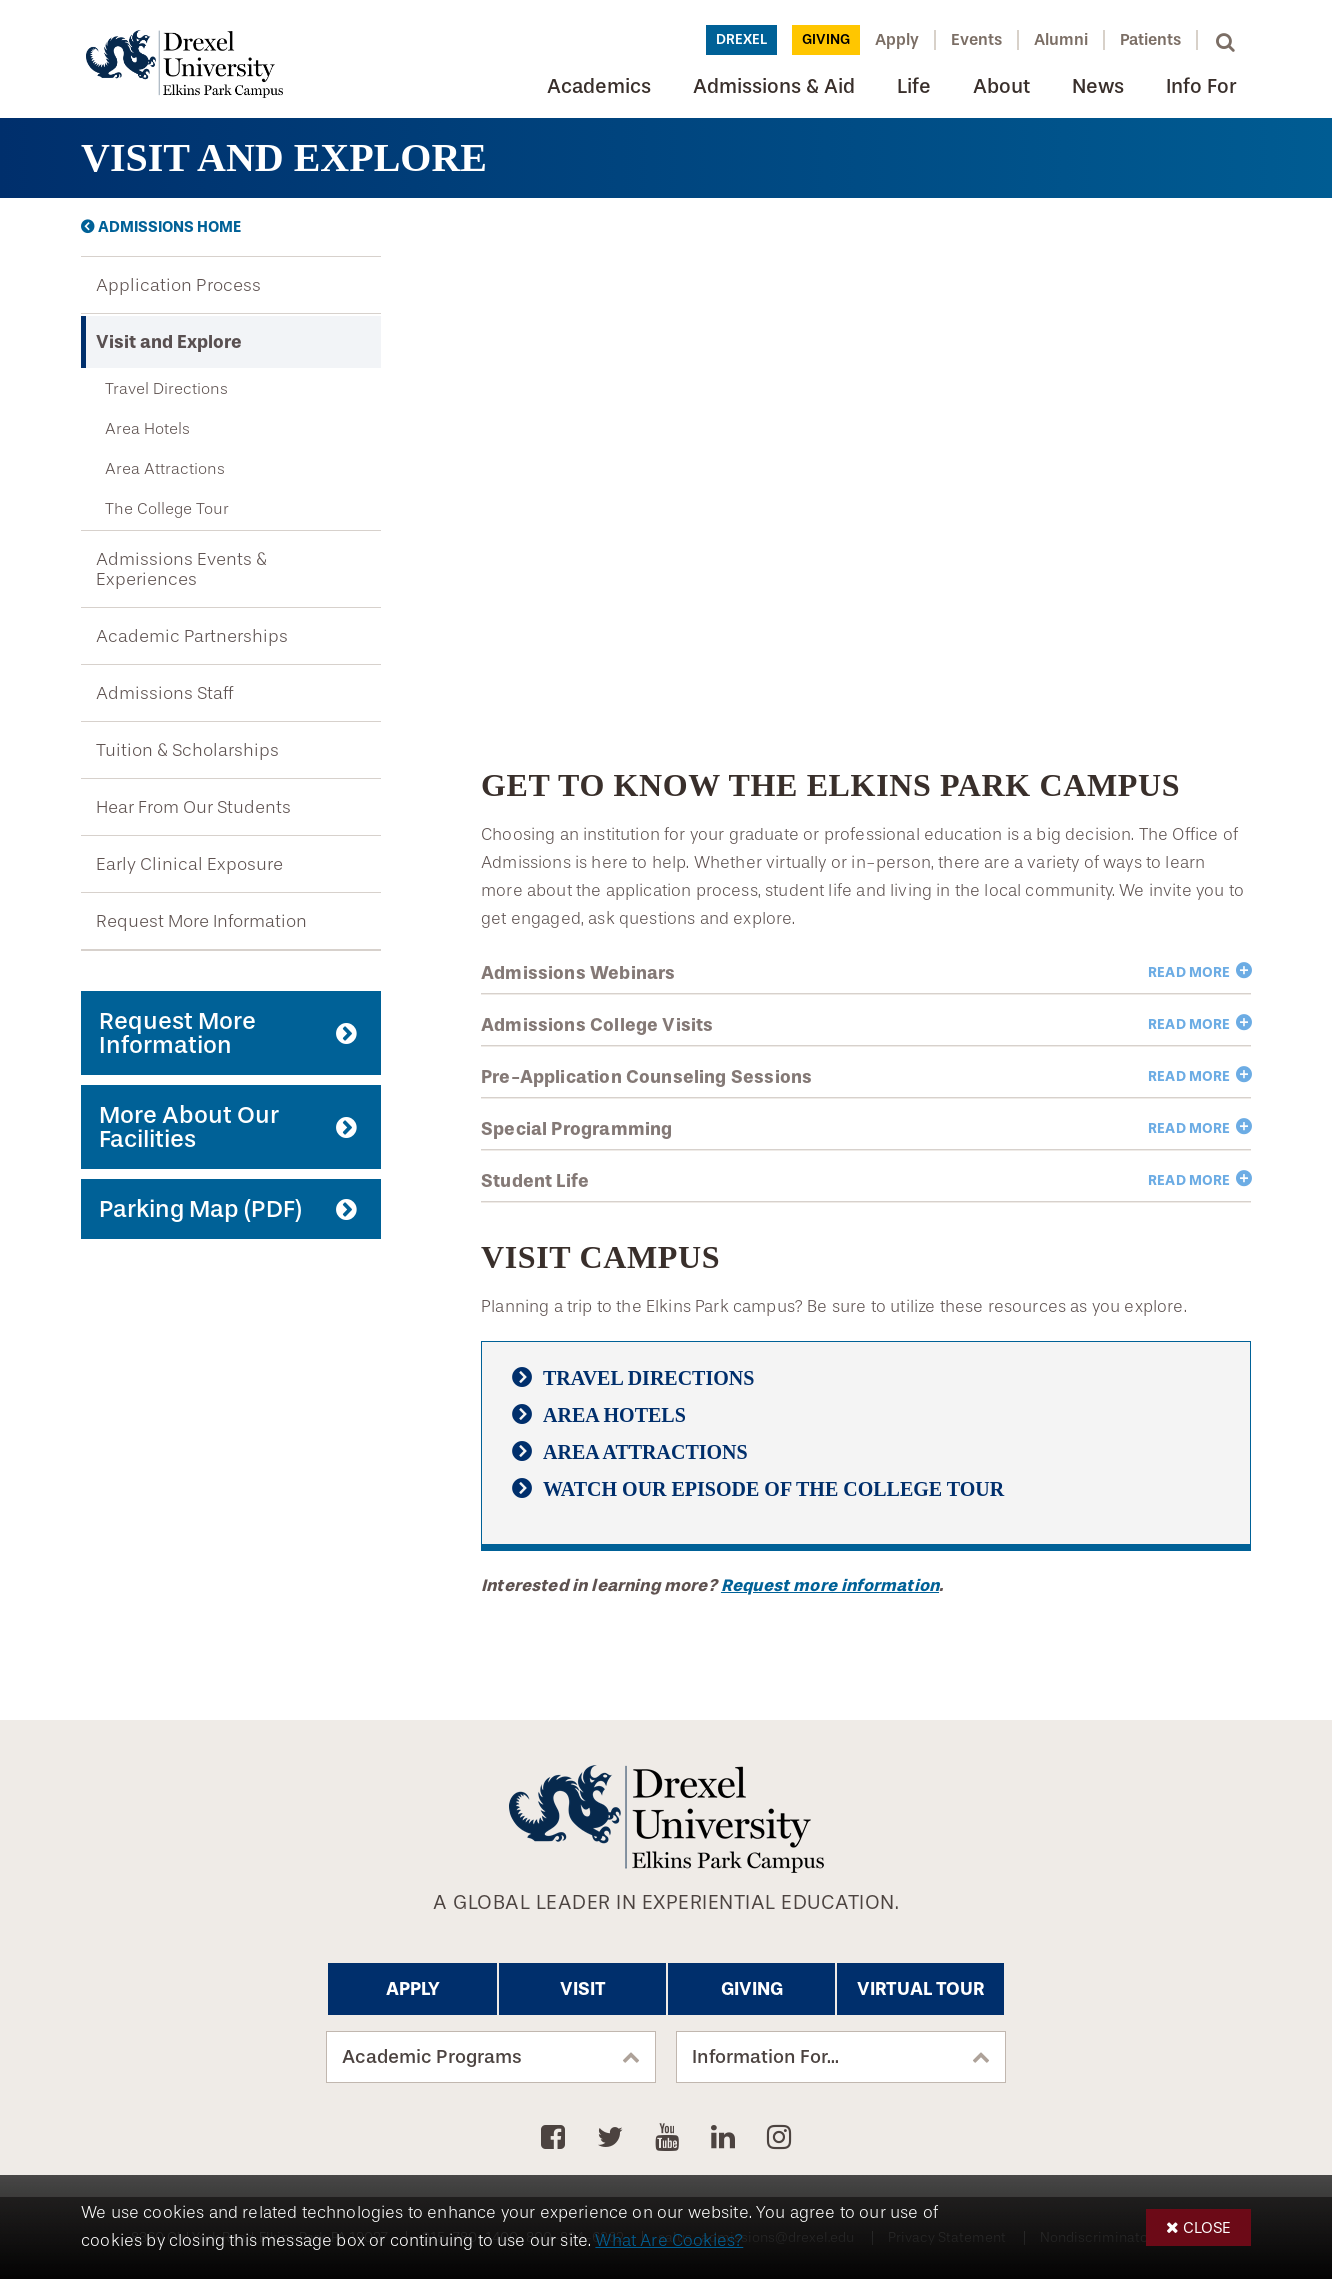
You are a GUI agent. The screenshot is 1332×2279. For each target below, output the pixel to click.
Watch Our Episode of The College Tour (773, 1489)
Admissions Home (169, 227)
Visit (583, 1989)
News (1098, 86)
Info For (1201, 86)
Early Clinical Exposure (189, 864)
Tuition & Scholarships (187, 750)
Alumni (1061, 39)
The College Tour (167, 508)
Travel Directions (166, 388)
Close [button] (1207, 2227)
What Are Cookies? (669, 2240)
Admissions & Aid (774, 86)
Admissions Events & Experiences (181, 569)
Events (976, 39)
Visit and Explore (169, 342)
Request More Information (201, 921)
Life (914, 86)
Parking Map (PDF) (200, 1209)
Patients (1150, 39)
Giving (826, 39)
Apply (897, 39)
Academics (599, 86)
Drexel (741, 39)
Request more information (830, 1585)
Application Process (178, 285)
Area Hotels (147, 428)
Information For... (765, 2057)
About (1001, 86)
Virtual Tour (920, 1989)
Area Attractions (165, 468)
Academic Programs (432, 2057)
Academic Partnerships (192, 636)
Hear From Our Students (193, 807)
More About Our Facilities (189, 1127)
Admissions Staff (164, 693)
